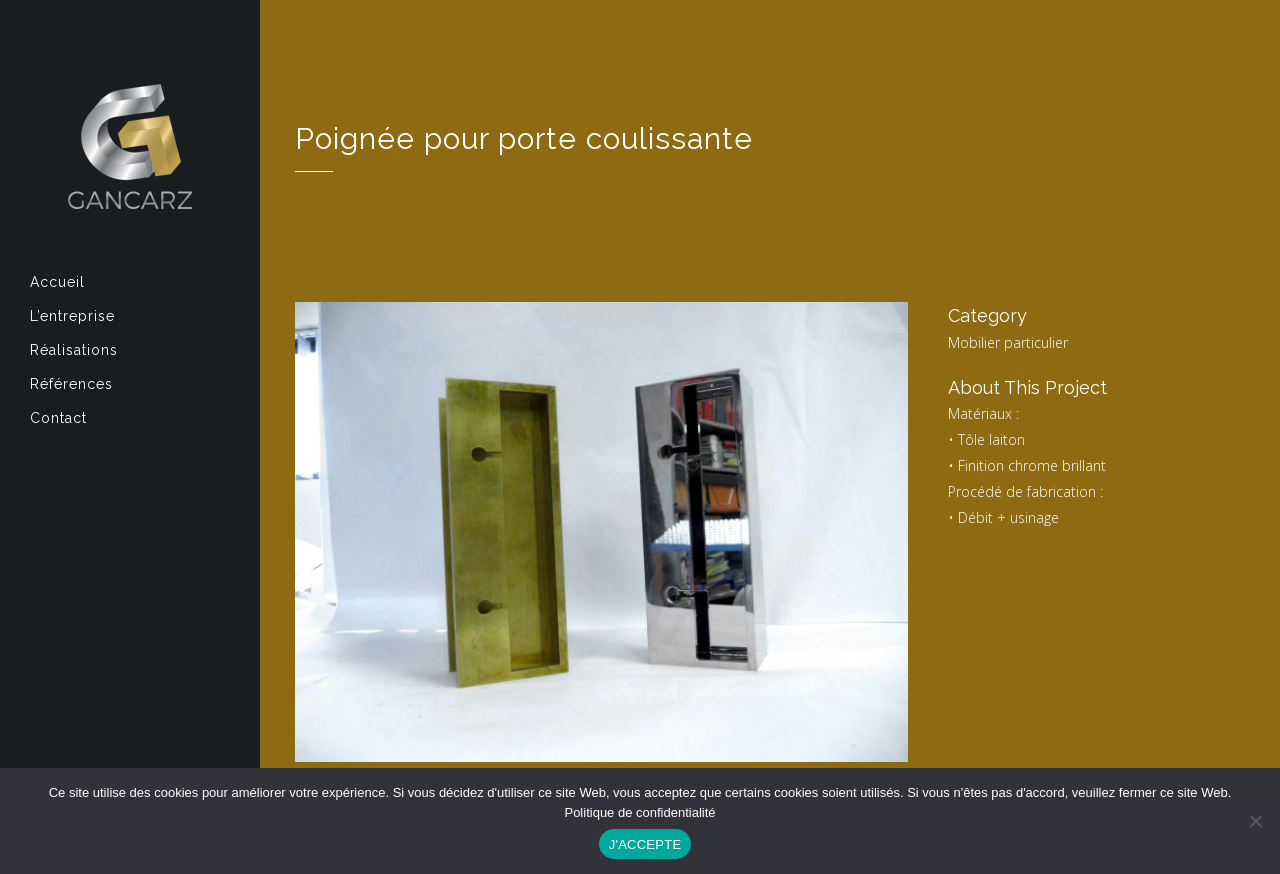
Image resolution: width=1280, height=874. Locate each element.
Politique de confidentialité (639, 812)
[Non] (1255, 821)
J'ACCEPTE (645, 844)
